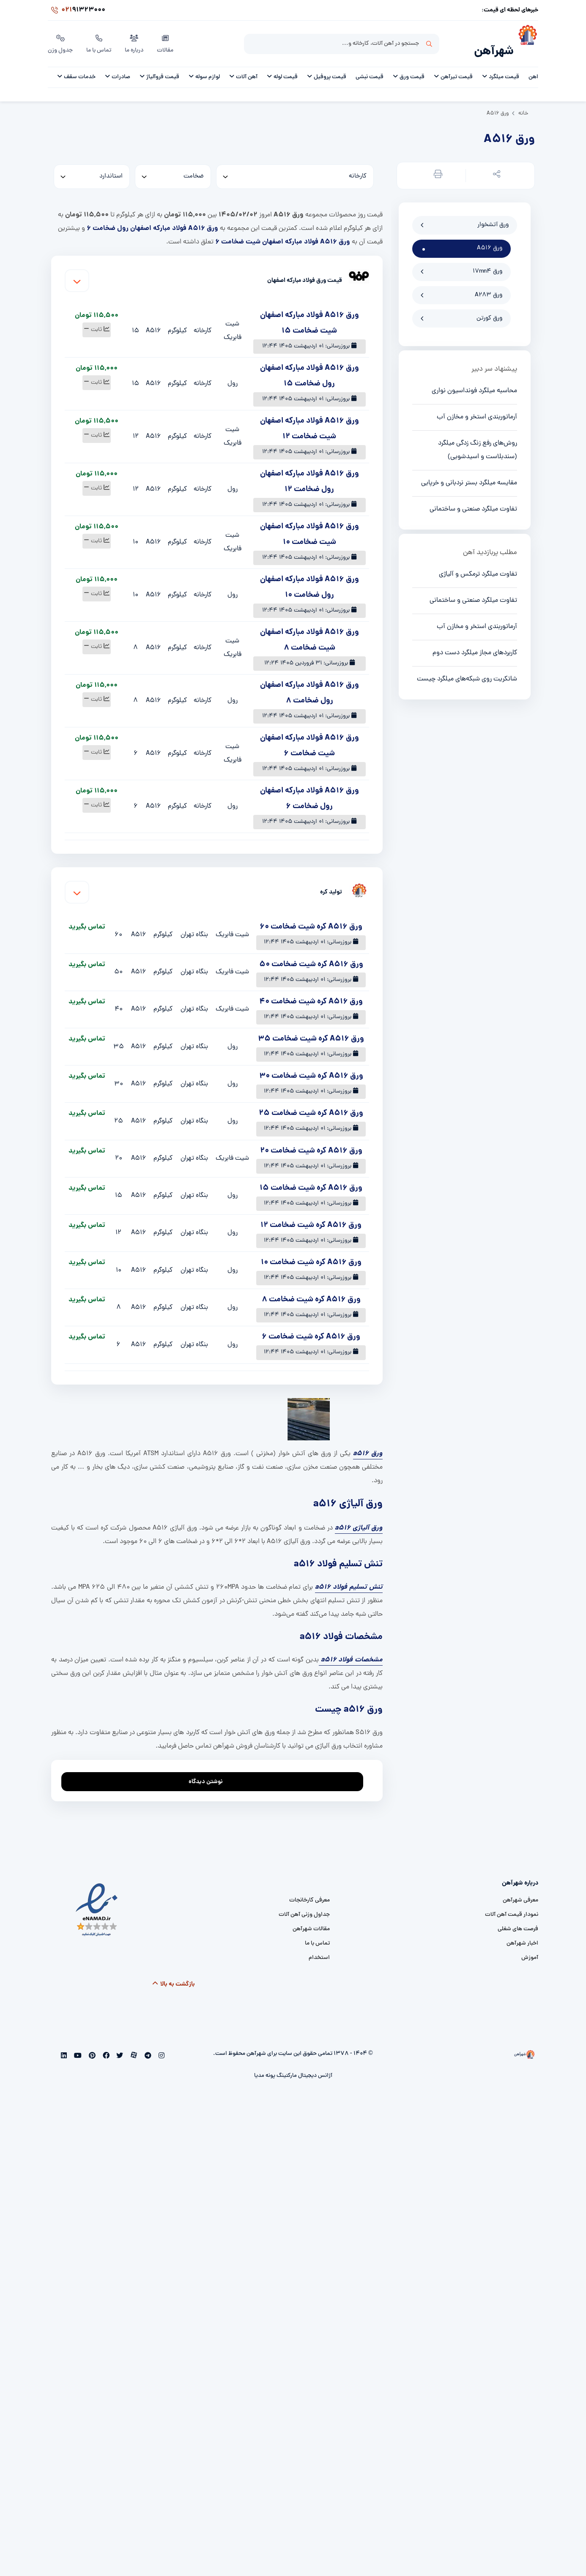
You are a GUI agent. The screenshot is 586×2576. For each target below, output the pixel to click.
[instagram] (160, 2045)
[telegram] (147, 2045)
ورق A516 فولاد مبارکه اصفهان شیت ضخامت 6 (282, 231)
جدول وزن (60, 37)
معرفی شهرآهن (520, 1889)
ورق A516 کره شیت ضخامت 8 (311, 1289)
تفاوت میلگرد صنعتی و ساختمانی (473, 498)
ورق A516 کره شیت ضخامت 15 (311, 1177)
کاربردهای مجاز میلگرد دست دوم (475, 642)
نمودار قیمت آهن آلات (511, 1903)
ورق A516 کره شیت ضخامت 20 (311, 1140)
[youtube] (77, 2045)
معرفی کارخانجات (309, 1889)
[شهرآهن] (526, 38)
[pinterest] (91, 2045)
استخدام (319, 1946)
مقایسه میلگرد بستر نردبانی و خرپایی (469, 472)
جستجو (429, 38)
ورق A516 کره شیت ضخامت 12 (310, 1214)
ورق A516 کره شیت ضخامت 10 (311, 1252)
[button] (495, 165)
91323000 (76, 10)
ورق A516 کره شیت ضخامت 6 (311, 1326)
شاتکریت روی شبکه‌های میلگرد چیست (467, 668)
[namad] (97, 1898)
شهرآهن (494, 40)
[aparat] (133, 2045)
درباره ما (134, 37)
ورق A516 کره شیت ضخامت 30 (311, 1065)
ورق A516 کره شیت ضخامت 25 (311, 1102)
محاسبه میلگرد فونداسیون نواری (474, 380)
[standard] (92, 165)
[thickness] (173, 165)
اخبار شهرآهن (522, 1932)
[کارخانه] (294, 165)
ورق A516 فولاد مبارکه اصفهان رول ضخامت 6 (151, 217)
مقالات (165, 37)
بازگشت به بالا (173, 1973)
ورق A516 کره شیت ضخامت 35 (311, 1028)
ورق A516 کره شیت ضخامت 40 (311, 991)
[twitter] (119, 2045)
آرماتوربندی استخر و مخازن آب (477, 406)
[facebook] (105, 2045)
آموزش (529, 1946)
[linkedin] (64, 2045)
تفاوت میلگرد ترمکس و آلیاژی (478, 563)
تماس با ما (98, 37)
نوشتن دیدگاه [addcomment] (209, 1768)
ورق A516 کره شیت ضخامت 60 (311, 916)
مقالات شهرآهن (311, 1917)
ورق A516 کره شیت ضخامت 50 (311, 953)
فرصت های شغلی (518, 1917)
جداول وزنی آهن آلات (304, 1903)
